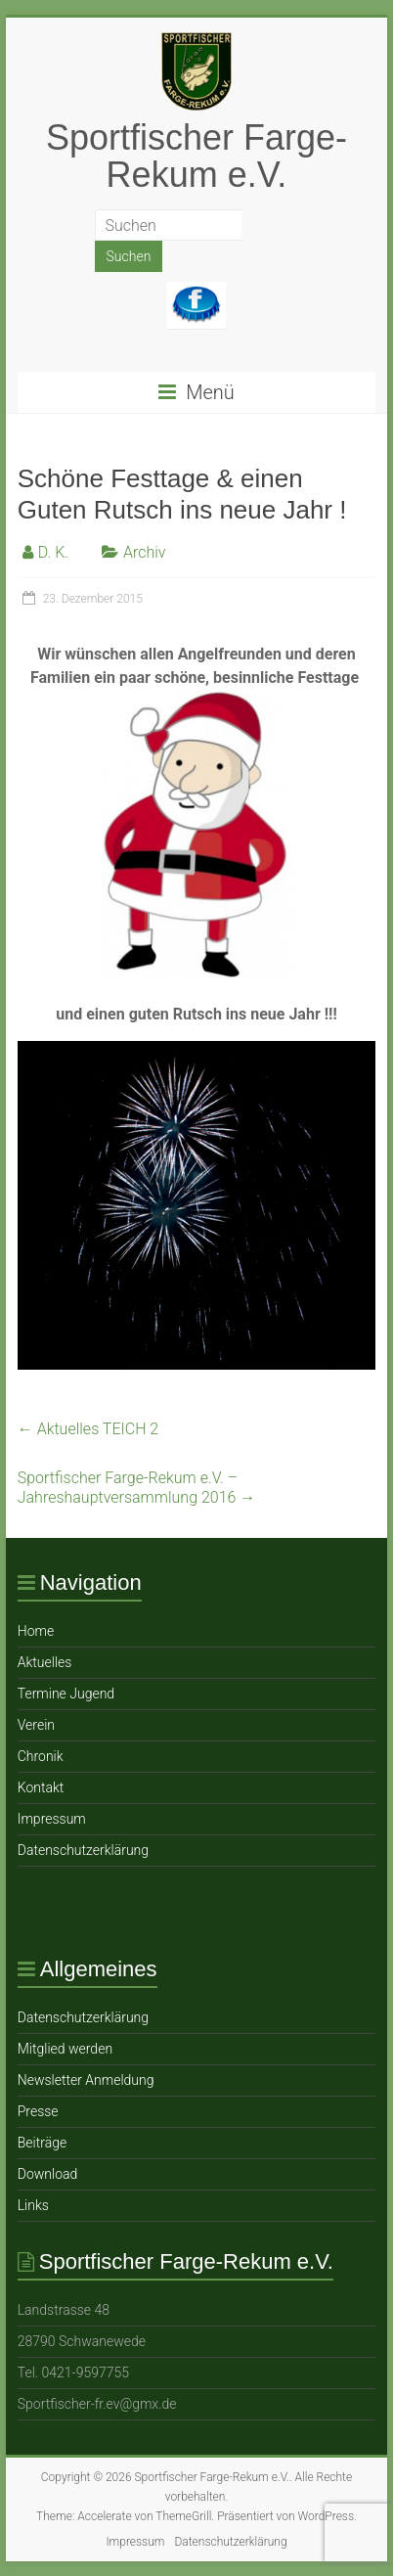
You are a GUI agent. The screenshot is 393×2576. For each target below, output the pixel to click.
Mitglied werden (65, 2048)
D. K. (53, 552)
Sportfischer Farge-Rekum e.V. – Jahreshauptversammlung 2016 (137, 1488)
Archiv (144, 552)
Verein (36, 1725)
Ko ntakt (41, 1787)
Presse (38, 2111)
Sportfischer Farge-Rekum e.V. (196, 156)
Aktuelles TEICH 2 (88, 1429)
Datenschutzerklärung (83, 1850)
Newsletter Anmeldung (86, 2080)
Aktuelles (45, 1662)
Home (36, 1631)
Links (33, 2205)
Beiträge (42, 2142)
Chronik (41, 1756)
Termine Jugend (66, 1693)
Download (48, 2174)
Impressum (52, 1819)
